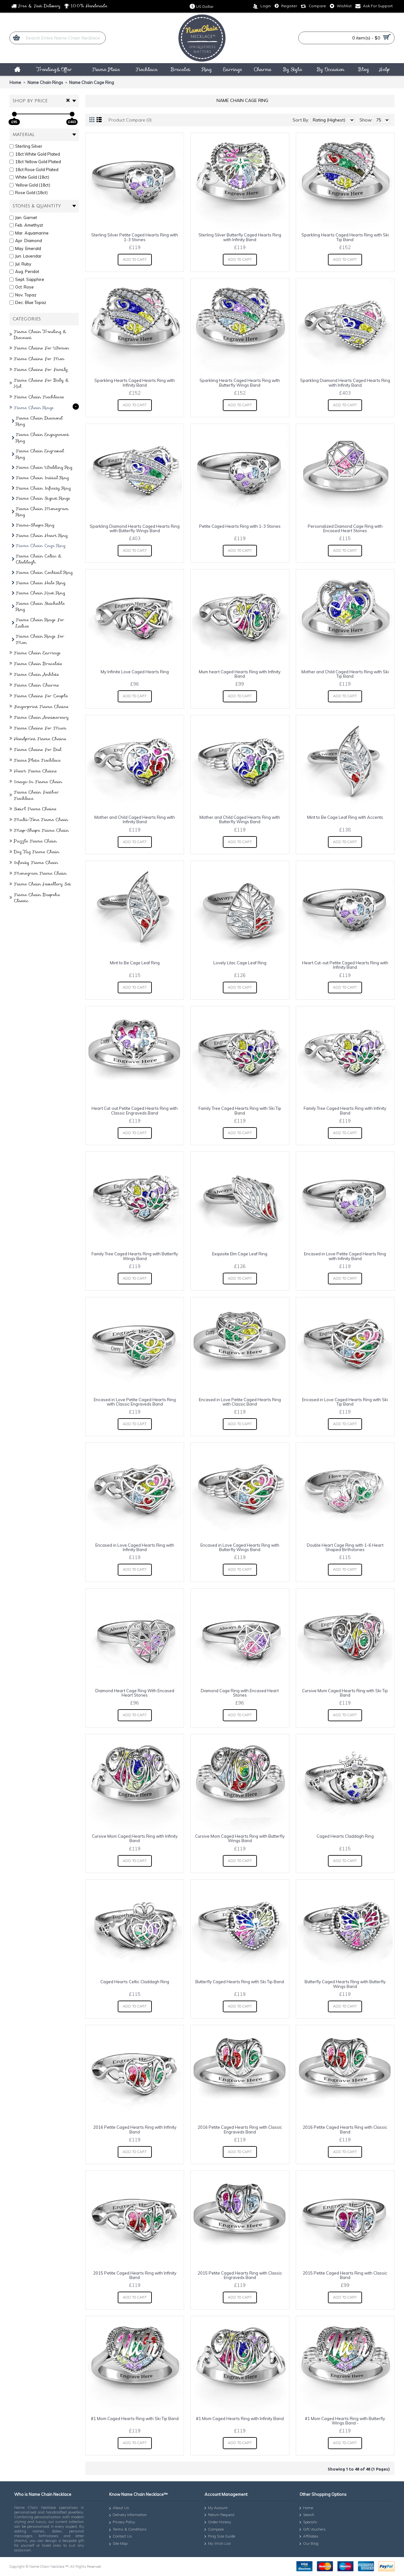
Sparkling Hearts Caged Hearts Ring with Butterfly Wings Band (239, 382)
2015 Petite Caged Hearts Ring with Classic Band (345, 2275)
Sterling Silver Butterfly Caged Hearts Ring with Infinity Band (240, 237)
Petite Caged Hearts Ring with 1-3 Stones (240, 526)
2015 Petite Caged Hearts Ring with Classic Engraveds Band (240, 2275)
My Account (216, 2508)
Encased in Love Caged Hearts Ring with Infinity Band (134, 1547)
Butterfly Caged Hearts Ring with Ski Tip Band (239, 1981)
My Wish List (218, 2544)
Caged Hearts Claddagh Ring (345, 1836)
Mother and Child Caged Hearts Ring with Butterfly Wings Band (239, 819)
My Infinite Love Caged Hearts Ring (135, 671)
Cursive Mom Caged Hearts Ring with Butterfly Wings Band (240, 1838)
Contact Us (120, 2537)
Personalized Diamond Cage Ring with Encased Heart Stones (345, 528)
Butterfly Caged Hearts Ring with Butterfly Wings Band (345, 1984)
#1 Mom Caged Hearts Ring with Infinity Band (240, 2418)
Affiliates (309, 2536)
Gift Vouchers (313, 2529)
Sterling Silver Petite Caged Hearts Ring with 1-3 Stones (134, 237)
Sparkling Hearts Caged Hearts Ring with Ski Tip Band (345, 237)
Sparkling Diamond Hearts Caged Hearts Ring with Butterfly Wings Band (135, 528)
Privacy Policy (122, 2522)
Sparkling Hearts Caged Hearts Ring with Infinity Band (134, 382)
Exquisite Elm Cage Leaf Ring (239, 1253)
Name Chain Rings (45, 82)
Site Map (118, 2544)
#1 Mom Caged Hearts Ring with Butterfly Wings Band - (345, 2420)
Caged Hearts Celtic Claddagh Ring (134, 1981)
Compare (214, 2529)
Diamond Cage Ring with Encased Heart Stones (240, 1693)
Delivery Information (128, 2516)
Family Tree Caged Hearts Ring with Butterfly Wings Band (135, 1256)
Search (307, 2515)
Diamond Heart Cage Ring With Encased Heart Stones (134, 1693)
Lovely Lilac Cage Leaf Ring (239, 962)
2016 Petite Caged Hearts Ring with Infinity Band (134, 2129)
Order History (218, 2522)
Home (15, 82)
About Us (119, 2508)
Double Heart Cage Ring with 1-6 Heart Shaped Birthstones (345, 1547)
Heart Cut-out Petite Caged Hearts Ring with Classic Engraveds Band (135, 1110)
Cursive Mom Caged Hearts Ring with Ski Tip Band (345, 1693)
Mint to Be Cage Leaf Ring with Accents (345, 817)
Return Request (220, 2515)
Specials (308, 2522)
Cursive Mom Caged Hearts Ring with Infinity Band (135, 1838)
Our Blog (309, 2544)
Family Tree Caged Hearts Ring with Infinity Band (345, 1110)
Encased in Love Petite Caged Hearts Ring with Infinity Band (345, 1256)
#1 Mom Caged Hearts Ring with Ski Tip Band (135, 2418)
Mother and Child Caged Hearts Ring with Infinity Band (134, 819)
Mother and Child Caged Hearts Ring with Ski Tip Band (345, 674)
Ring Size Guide (220, 2536)
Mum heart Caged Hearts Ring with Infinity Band (240, 674)
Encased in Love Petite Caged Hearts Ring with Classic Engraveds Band (135, 1402)
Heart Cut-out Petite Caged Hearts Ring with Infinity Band (345, 965)
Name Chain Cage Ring (91, 82)
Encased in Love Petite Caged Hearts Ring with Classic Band (240, 1402)
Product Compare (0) (130, 120)
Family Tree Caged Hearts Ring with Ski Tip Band (240, 1110)
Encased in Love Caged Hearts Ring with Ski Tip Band (345, 1402)
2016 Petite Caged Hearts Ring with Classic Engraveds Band (240, 2129)
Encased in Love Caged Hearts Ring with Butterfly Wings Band (239, 1547)
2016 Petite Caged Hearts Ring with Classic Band (345, 2129)
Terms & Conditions (128, 2530)
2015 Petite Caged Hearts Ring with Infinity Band (134, 2275)
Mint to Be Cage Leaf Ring (135, 962)
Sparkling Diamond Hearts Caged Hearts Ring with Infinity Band (345, 382)
